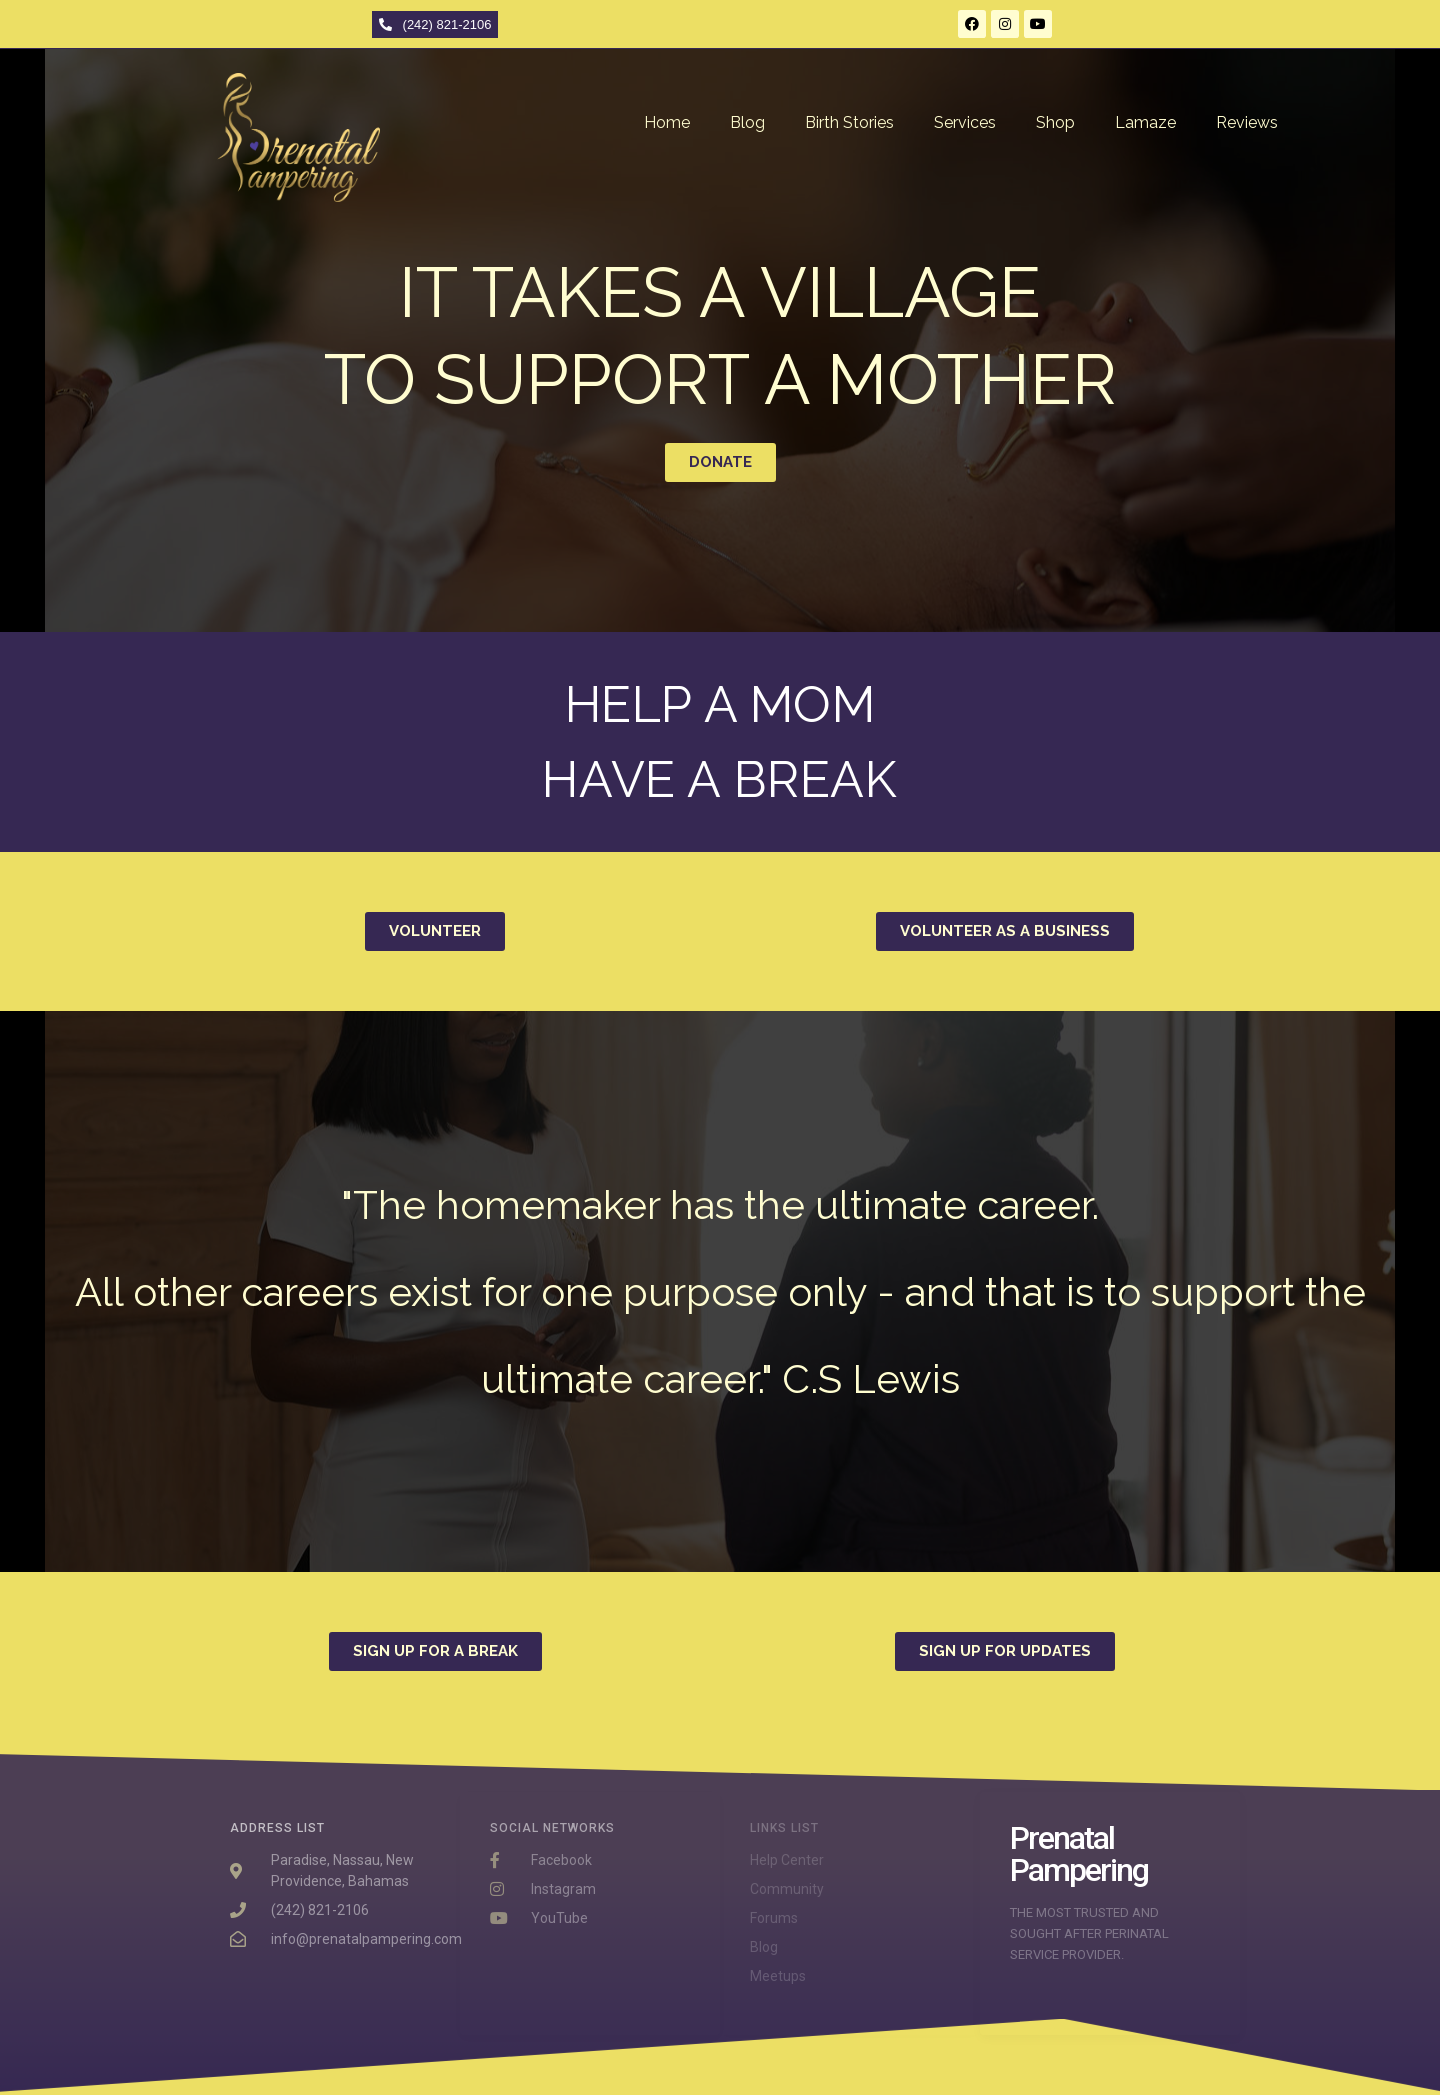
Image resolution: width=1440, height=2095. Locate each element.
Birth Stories (849, 122)
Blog (747, 122)
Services (965, 122)
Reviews (1247, 122)
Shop (1055, 122)
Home (667, 122)
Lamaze (1145, 122)
